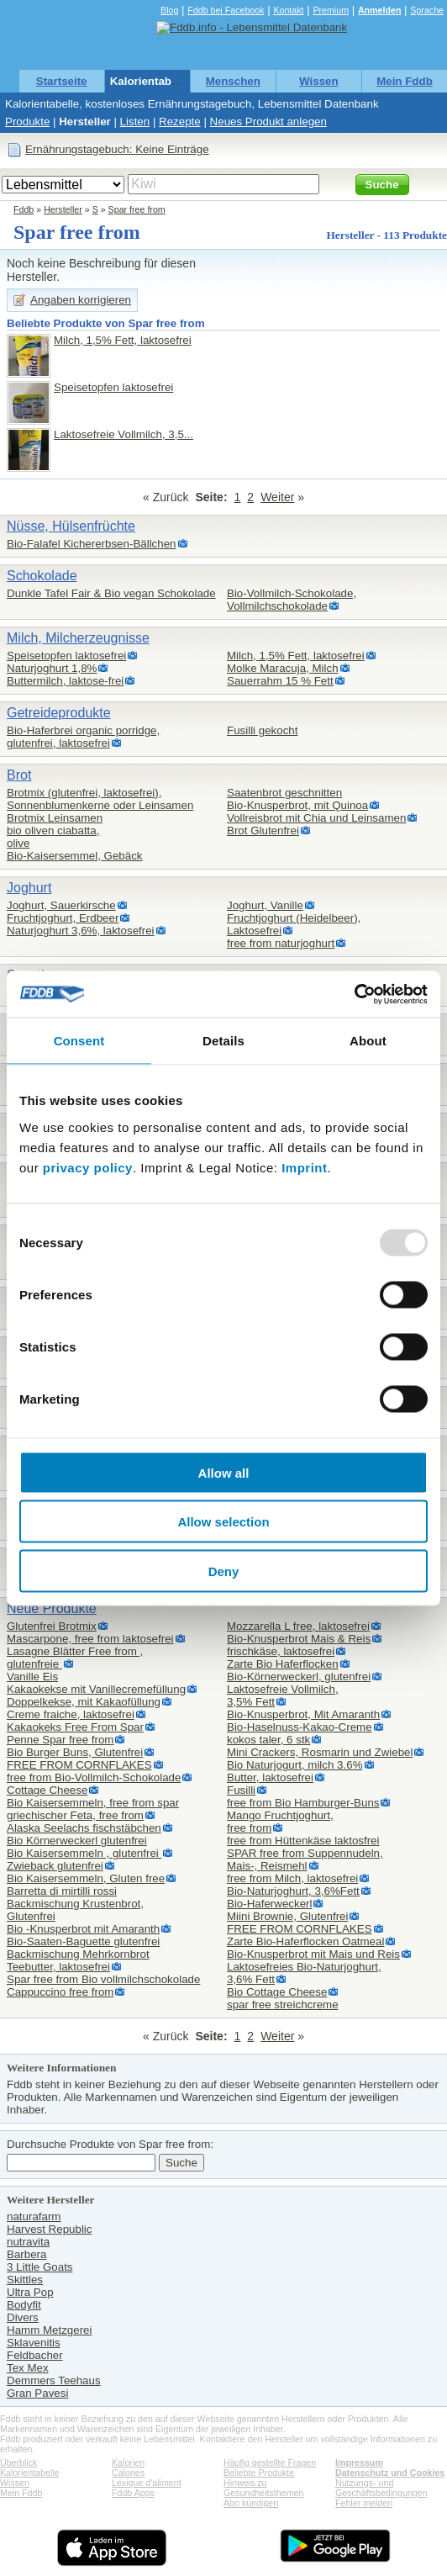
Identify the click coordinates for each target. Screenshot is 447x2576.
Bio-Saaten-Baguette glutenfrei (83, 1941)
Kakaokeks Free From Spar (75, 1727)
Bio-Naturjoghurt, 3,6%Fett (293, 1891)
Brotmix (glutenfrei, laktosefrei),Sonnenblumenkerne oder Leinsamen (100, 799)
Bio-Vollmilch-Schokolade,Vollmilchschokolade (291, 599)
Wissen (319, 81)
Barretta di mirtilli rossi (62, 1891)
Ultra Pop (30, 2292)
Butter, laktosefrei (270, 1777)
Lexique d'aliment (146, 2483)
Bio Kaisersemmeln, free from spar (93, 1802)
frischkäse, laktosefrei (280, 1651)
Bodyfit (24, 2304)
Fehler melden (363, 2503)
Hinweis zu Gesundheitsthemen (263, 2488)
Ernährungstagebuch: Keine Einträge (117, 149)
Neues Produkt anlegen (268, 121)
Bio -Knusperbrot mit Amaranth (83, 1929)
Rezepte (180, 121)
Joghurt (29, 888)
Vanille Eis (32, 1676)
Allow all (224, 1472)
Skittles (25, 2279)
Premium (331, 10)
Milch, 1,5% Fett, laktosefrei (123, 340)
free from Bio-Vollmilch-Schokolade (94, 1777)
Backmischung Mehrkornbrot (78, 1954)
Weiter (277, 497)
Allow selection (223, 1522)
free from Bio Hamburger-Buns (303, 1802)
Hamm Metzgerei (49, 2330)
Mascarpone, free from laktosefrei (90, 1638)
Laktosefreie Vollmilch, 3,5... (123, 434)
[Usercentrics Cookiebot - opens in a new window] (354, 994)
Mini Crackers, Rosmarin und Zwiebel (320, 1752)
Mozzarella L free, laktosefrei (298, 1626)
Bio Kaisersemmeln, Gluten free (86, 1878)
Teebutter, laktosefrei (58, 1966)
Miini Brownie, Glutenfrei (287, 1916)
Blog (169, 10)
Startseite (61, 81)
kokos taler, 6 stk (268, 1739)
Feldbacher (35, 2355)
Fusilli (241, 1790)
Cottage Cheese (47, 1790)
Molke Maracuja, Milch (283, 668)
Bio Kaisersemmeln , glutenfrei (84, 1853)
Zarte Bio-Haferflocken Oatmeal (305, 1941)
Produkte (27, 121)
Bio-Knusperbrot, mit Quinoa (297, 805)
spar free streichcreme (283, 2004)
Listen (135, 121)
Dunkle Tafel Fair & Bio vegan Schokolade (111, 593)
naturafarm (33, 2216)
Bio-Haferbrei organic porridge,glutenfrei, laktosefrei (83, 736)
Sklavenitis (33, 2342)
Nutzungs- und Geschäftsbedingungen (381, 2488)
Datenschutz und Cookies (389, 2473)
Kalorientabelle (150, 81)
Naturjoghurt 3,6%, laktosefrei (81, 930)
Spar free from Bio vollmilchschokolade (103, 1979)
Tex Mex (28, 2368)
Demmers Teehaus (54, 2380)
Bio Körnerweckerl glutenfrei (77, 1840)
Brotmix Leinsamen (55, 818)
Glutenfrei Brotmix (52, 1626)
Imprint (304, 1167)
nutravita (28, 2241)
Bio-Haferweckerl (269, 1903)
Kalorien (128, 2462)
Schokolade (42, 576)
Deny (223, 1570)
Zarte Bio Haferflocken (283, 1664)
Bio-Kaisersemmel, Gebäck (74, 855)
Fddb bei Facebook (225, 10)
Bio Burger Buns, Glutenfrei (75, 1752)
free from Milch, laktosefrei (292, 1878)
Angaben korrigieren (80, 300)
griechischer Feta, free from (75, 1815)
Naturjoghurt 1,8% (52, 668)
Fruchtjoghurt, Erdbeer (62, 918)
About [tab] (368, 1041)
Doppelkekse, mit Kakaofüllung (83, 1701)
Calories (128, 2473)
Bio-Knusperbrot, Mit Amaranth (303, 1714)
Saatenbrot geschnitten (284, 792)
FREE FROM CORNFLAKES (79, 1765)
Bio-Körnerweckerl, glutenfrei (299, 1676)
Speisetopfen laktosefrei (113, 387)
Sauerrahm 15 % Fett (280, 680)
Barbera (26, 2254)
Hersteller (85, 121)
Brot (19, 775)
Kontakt (288, 10)
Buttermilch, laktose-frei (65, 680)
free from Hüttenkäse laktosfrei (303, 1840)
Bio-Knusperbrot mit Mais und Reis (313, 1954)
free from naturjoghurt (280, 943)
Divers (23, 2317)
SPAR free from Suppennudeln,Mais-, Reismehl (305, 1859)
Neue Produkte (52, 1608)
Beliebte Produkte (259, 2473)
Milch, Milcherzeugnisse (78, 638)
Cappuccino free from (60, 1992)
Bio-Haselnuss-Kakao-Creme (299, 1727)
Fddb (23, 209)
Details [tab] (223, 1041)
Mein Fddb (404, 81)
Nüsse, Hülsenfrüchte (71, 526)
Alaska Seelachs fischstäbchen (84, 1828)
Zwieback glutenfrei (55, 1865)
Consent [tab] (79, 1041)
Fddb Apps (133, 2493)
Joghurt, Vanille (265, 905)
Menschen (233, 81)
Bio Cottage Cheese (277, 1992)
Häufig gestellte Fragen (270, 2462)
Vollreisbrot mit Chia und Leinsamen (316, 818)
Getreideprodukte (59, 713)
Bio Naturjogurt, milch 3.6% (295, 1765)
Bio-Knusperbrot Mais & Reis (299, 1638)
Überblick (18, 2462)
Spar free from (137, 209)
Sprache (427, 10)
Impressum (359, 2462)
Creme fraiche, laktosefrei (70, 1714)
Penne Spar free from (60, 1739)
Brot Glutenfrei (263, 830)
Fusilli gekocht (262, 730)
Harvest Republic (49, 2229)
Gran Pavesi (37, 2393)
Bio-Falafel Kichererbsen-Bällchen (91, 543)
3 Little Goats (40, 2267)
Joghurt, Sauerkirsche (61, 905)
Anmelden (380, 10)
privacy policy (88, 1167)
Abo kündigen (251, 2503)
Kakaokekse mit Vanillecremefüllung (96, 1689)
